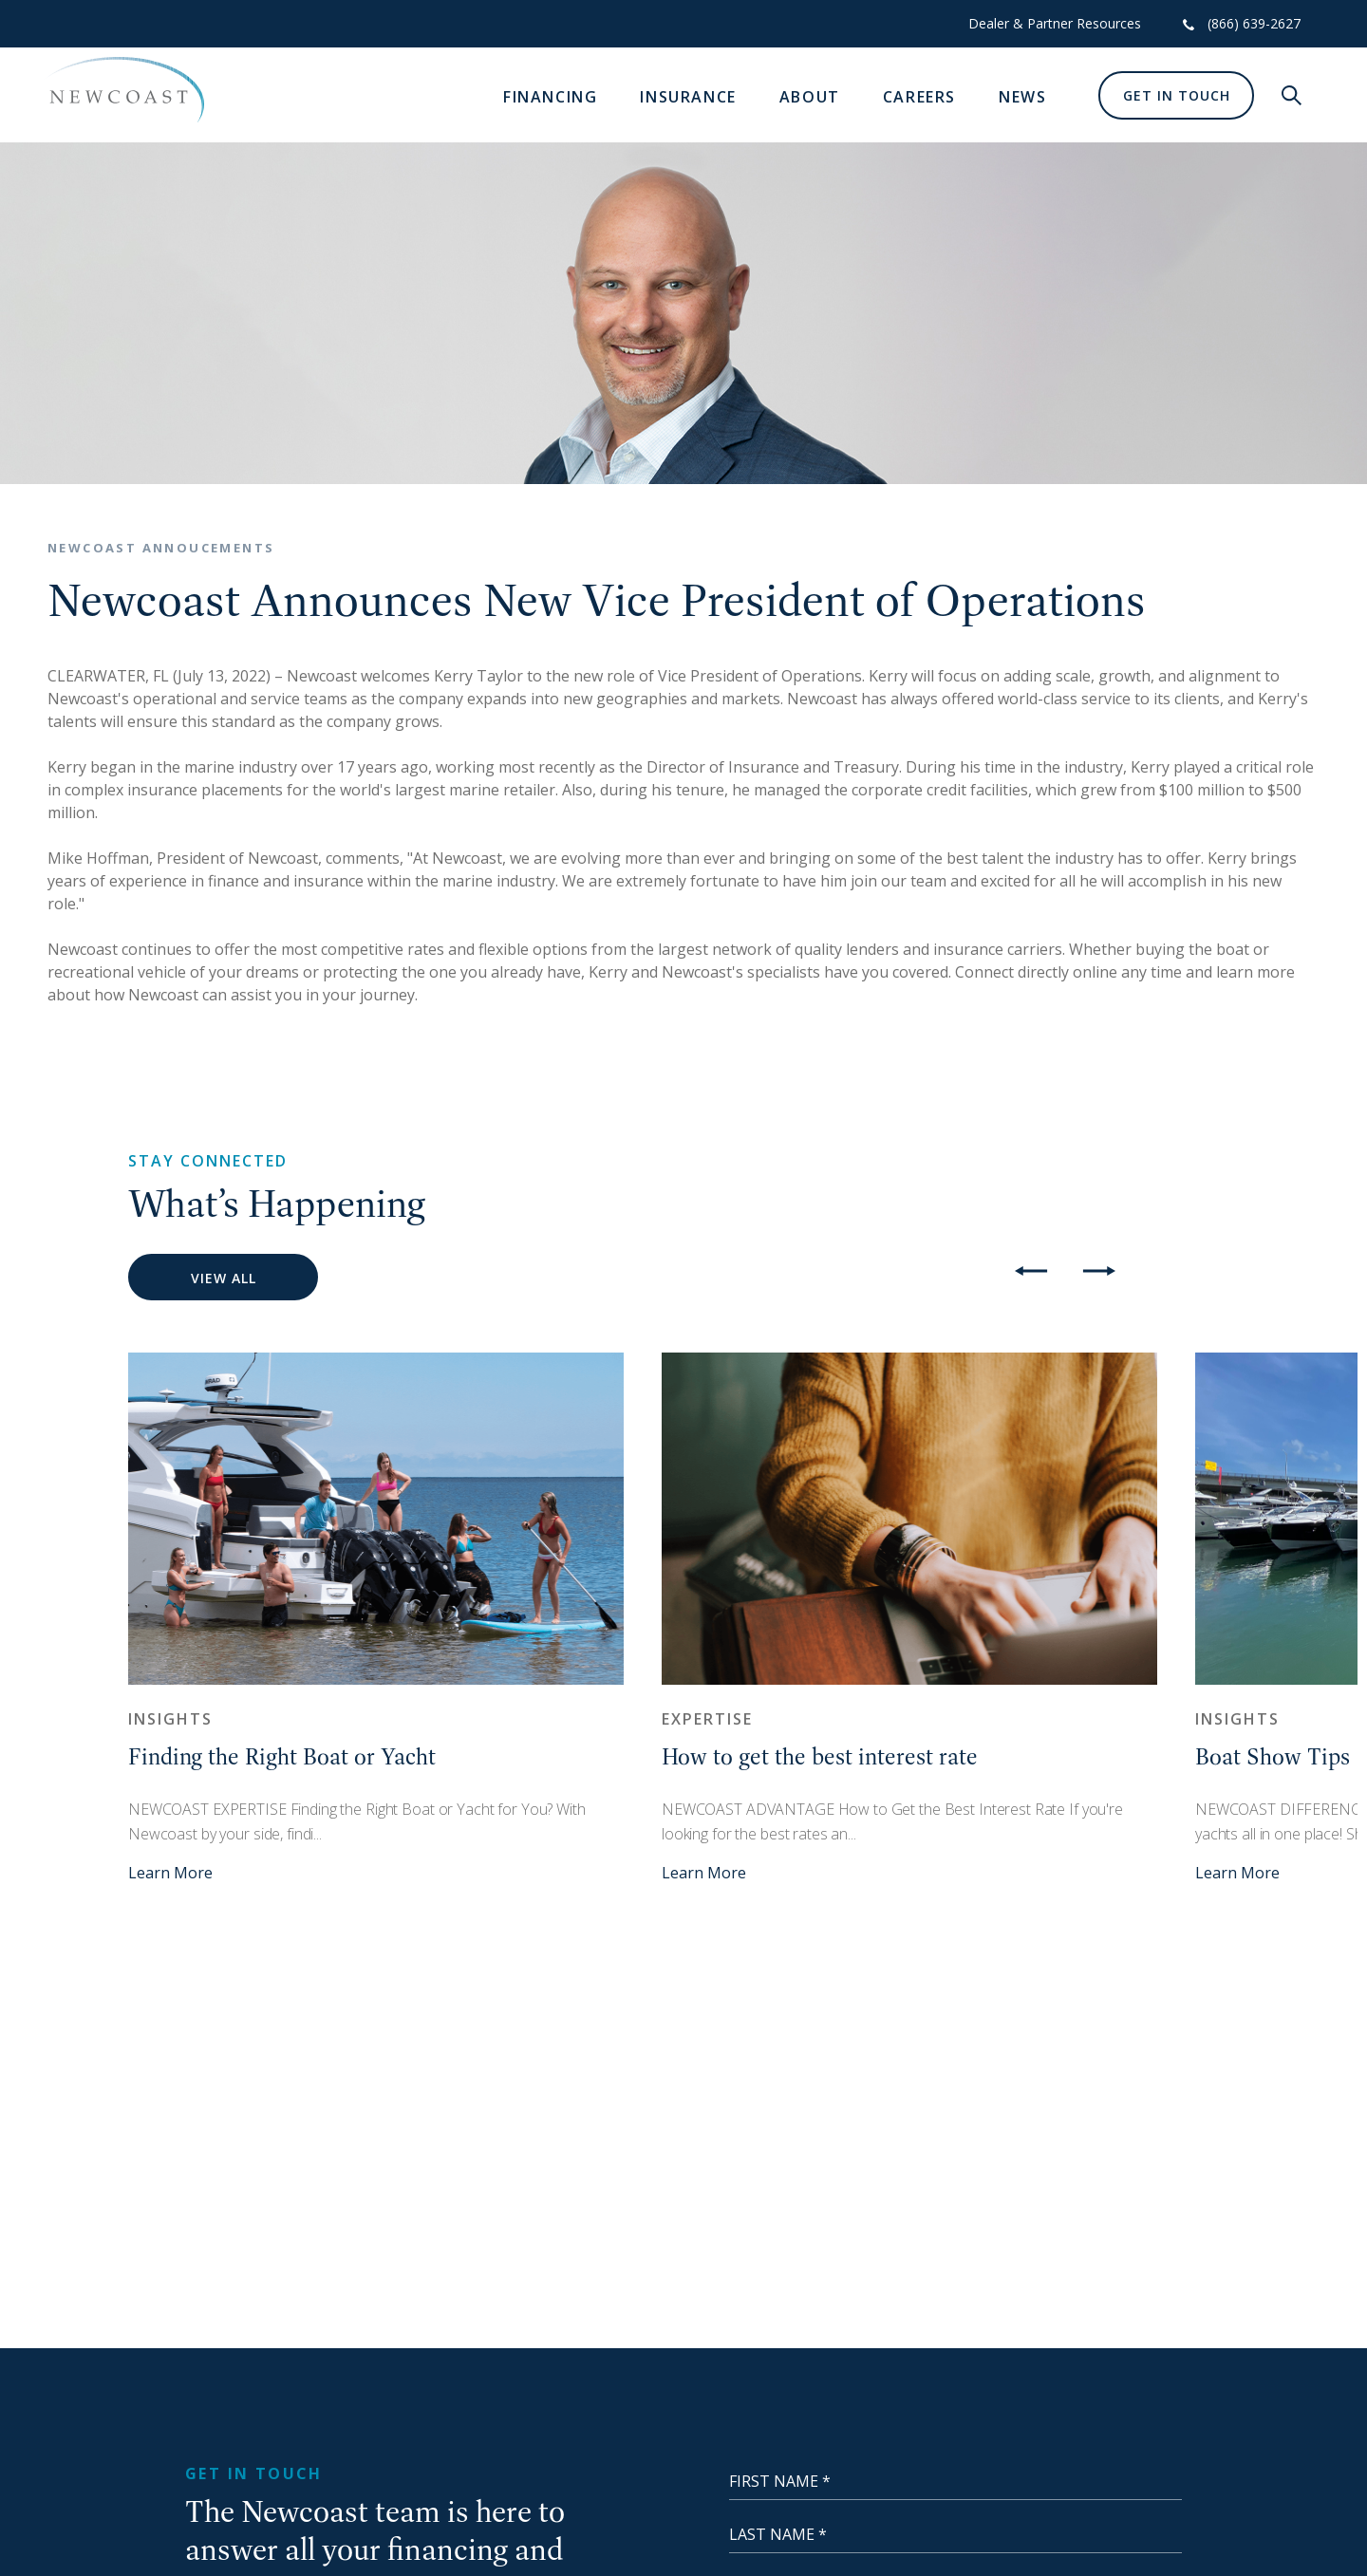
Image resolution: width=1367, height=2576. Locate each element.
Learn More (170, 1872)
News (1022, 96)
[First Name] (955, 2481)
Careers (919, 96)
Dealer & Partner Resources (1054, 23)
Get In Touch (1176, 95)
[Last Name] (955, 2534)
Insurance (688, 96)
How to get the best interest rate (820, 1756)
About (809, 96)
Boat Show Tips (1272, 1756)
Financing (550, 96)
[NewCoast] (123, 90)
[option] (376, 1618)
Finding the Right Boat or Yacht (282, 1756)
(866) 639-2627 (1254, 23)
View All (223, 1278)
